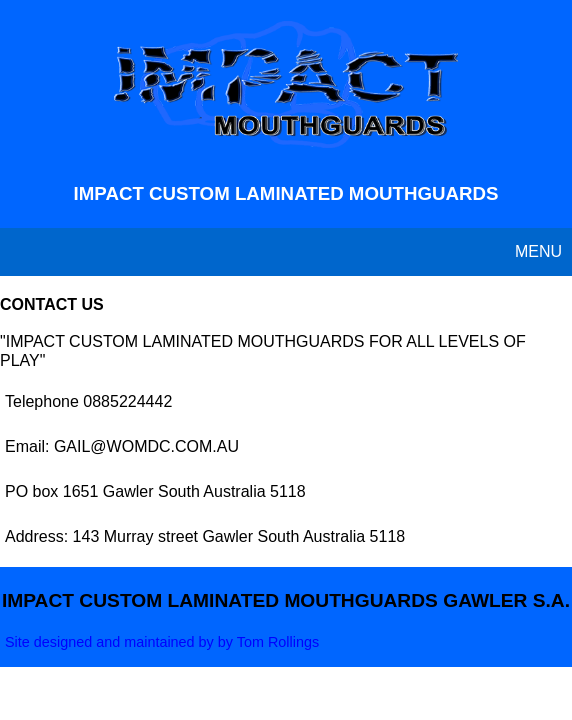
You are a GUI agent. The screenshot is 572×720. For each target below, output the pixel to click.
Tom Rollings (278, 642)
